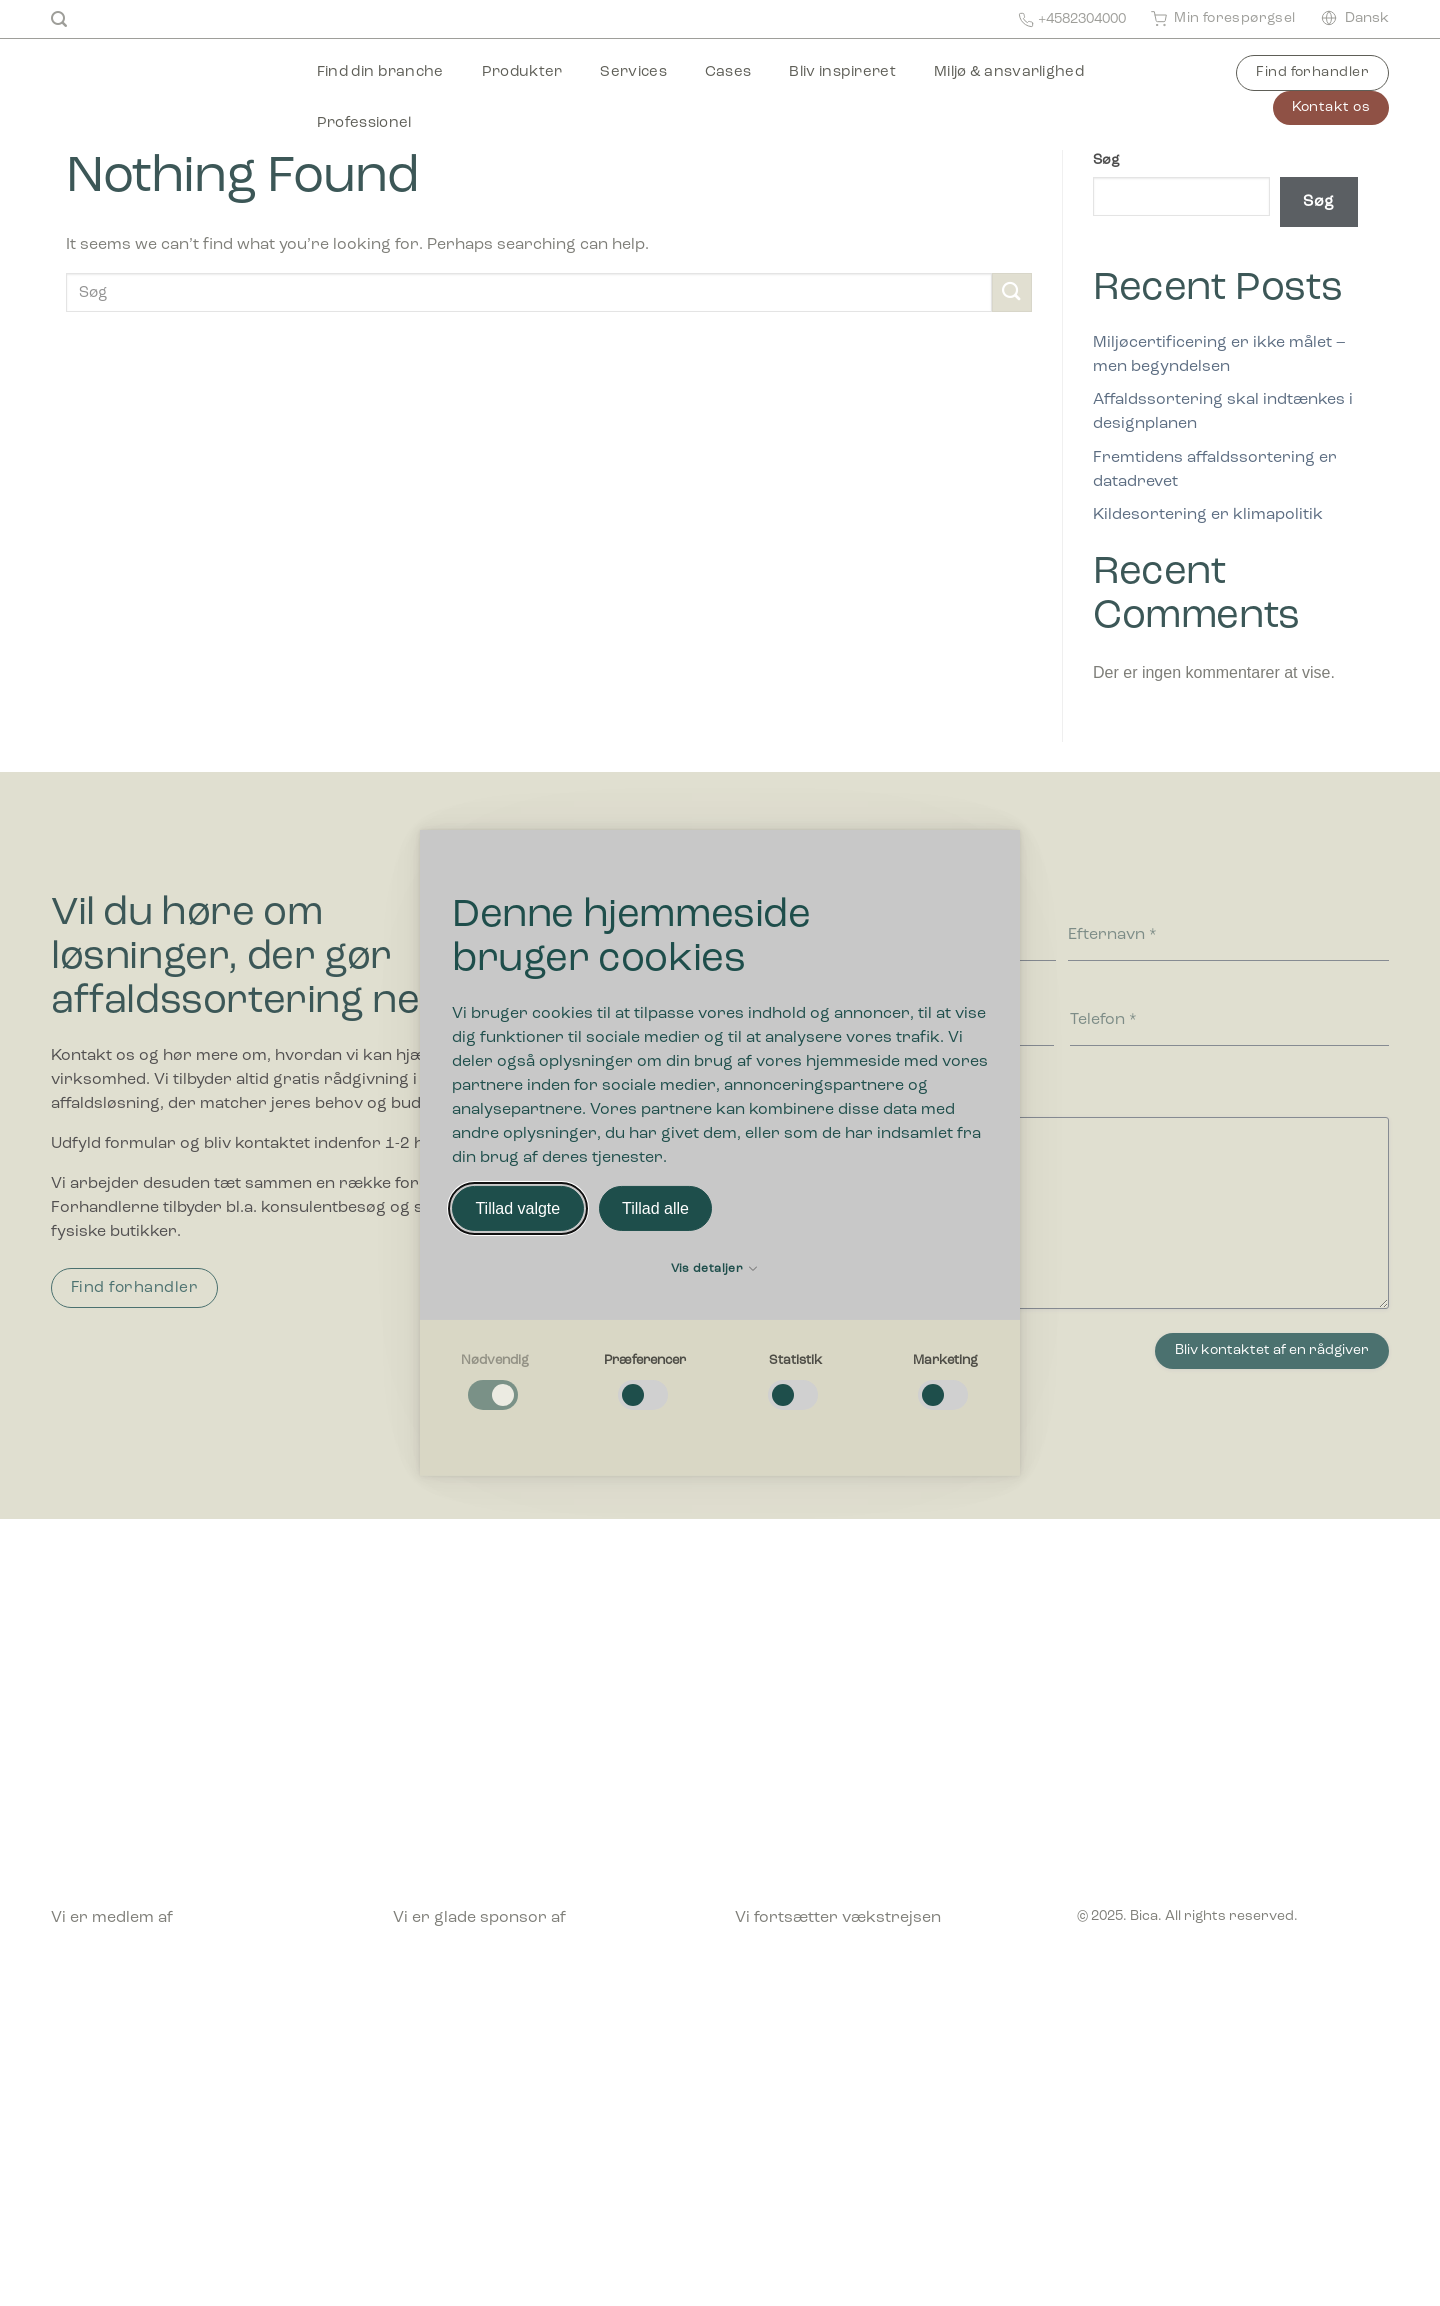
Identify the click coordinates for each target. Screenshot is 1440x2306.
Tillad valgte (517, 1208)
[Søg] (59, 19)
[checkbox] (495, 1383)
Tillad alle (655, 1208)
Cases (728, 72)
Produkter (522, 72)
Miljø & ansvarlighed (1009, 72)
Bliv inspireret (842, 72)
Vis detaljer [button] (714, 1269)
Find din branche (380, 72)
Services (633, 72)
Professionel (364, 123)
